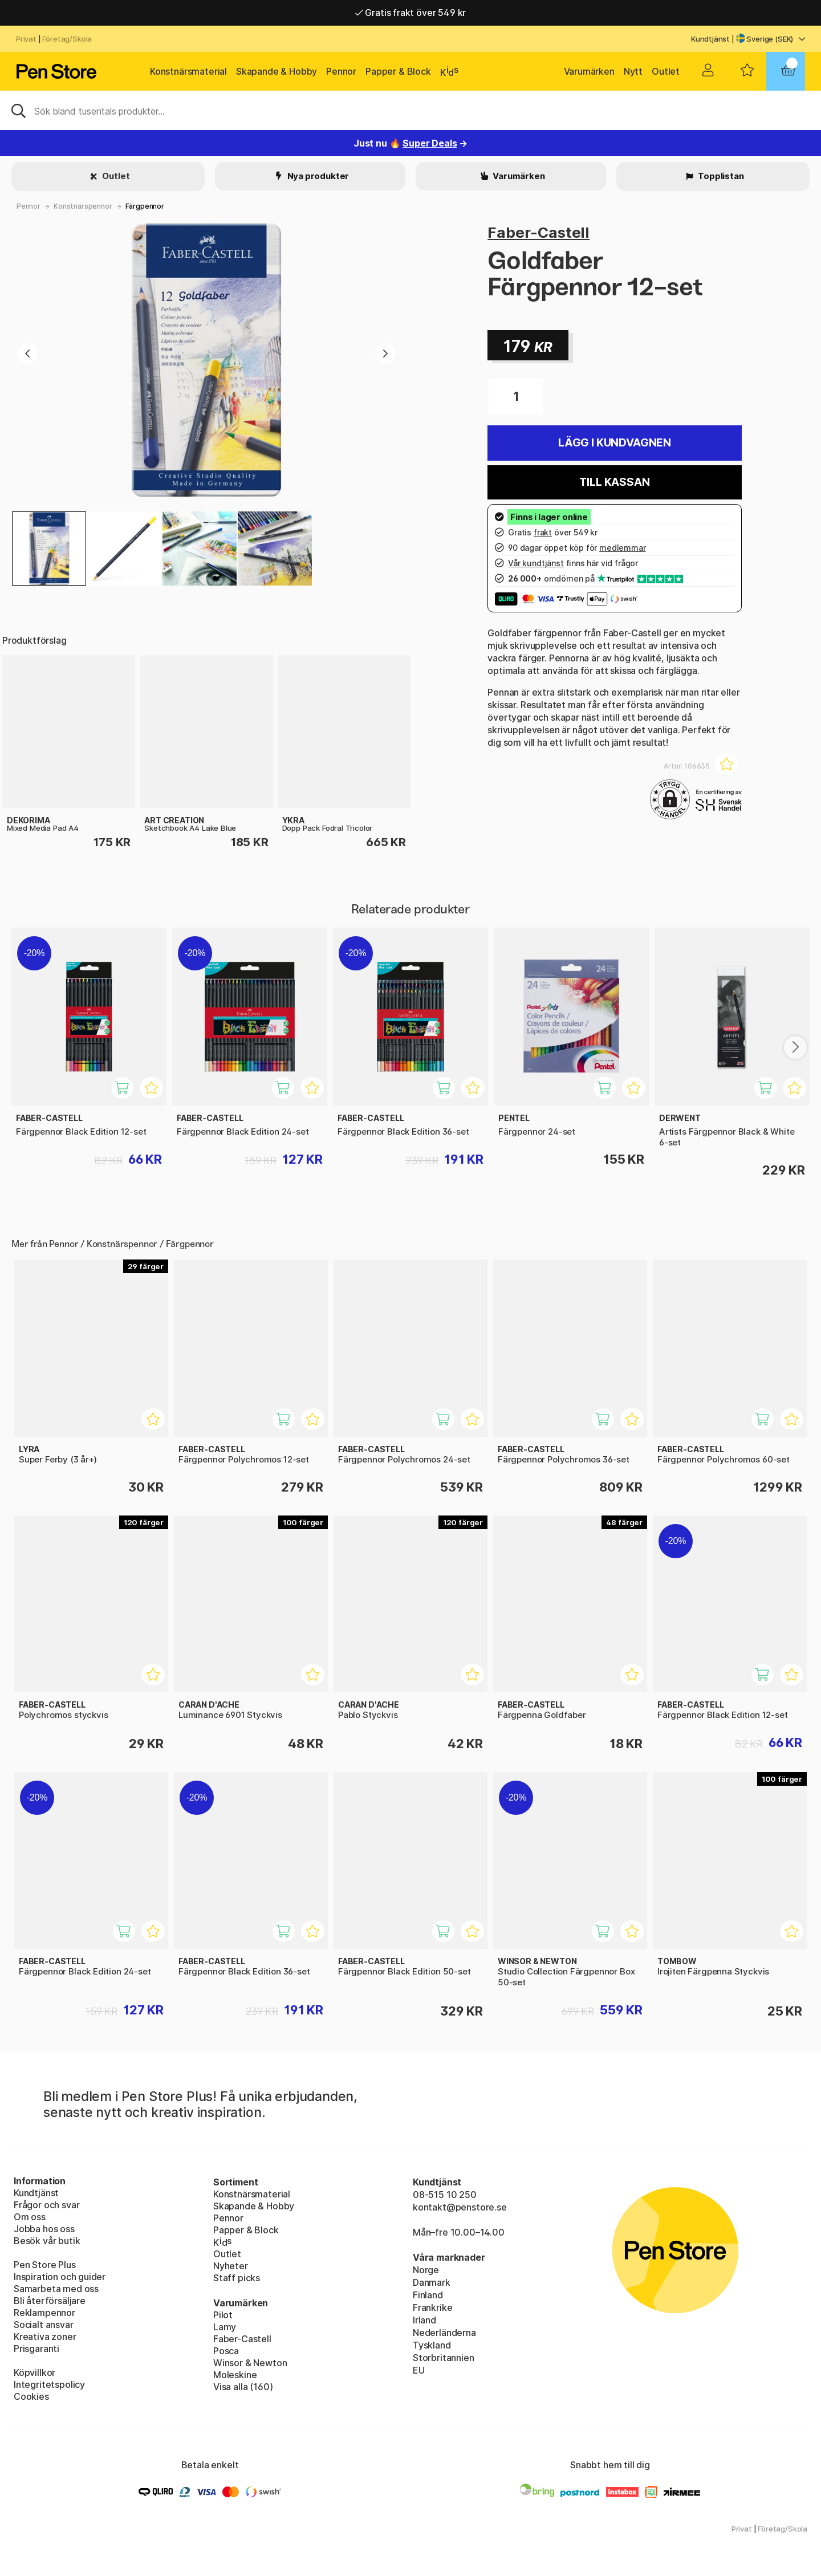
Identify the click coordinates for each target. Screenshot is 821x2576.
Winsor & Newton (250, 2362)
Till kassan (614, 482)
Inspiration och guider (59, 2276)
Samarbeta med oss (56, 2288)
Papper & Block (398, 71)
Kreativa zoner (45, 2336)
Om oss (30, 2216)
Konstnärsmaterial (188, 71)
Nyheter (230, 2266)
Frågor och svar (46, 2205)
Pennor (341, 71)
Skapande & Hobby (276, 71)
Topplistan (719, 175)
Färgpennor (144, 206)
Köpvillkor (34, 2372)
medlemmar (622, 547)
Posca (226, 2350)
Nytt (633, 71)
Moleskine (235, 2374)
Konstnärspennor (83, 206)
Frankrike (432, 2307)
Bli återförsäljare (50, 2300)
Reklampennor (44, 2312)
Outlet (666, 71)
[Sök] (410, 110)
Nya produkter (317, 175)
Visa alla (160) (243, 2386)
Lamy (224, 2327)
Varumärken (589, 71)
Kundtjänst (710, 38)
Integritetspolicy (49, 2384)
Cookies (31, 2396)
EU (419, 2370)
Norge (426, 2270)
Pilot (223, 2315)
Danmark (431, 2282)
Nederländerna (444, 2332)
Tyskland (432, 2345)
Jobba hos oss (44, 2228)
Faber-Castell (538, 232)
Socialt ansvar (44, 2324)
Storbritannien (443, 2357)
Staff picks (236, 2278)
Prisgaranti (36, 2348)
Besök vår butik (47, 2240)
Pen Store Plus (45, 2264)
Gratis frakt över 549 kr (410, 12)
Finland (428, 2295)
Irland (424, 2320)
